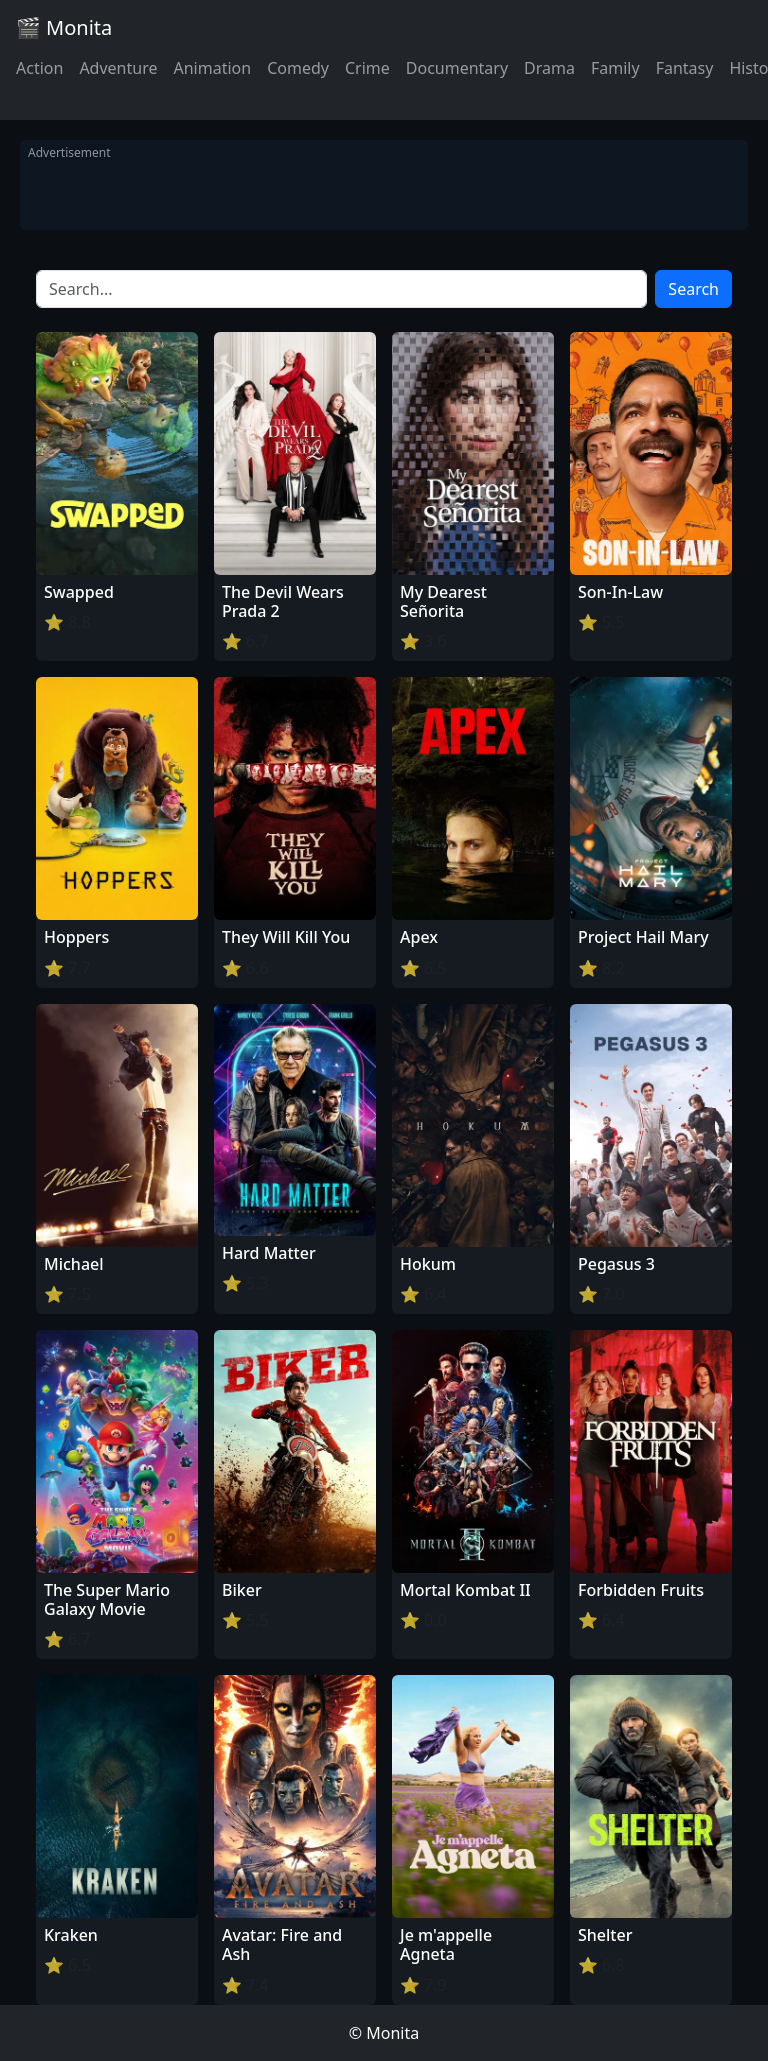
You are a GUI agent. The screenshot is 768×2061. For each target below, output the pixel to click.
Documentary (457, 68)
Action (39, 68)
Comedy (298, 68)
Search (693, 289)
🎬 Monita (64, 27)
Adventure (118, 68)
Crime (367, 68)
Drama (549, 68)
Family (615, 68)
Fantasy (685, 68)
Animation (212, 68)
